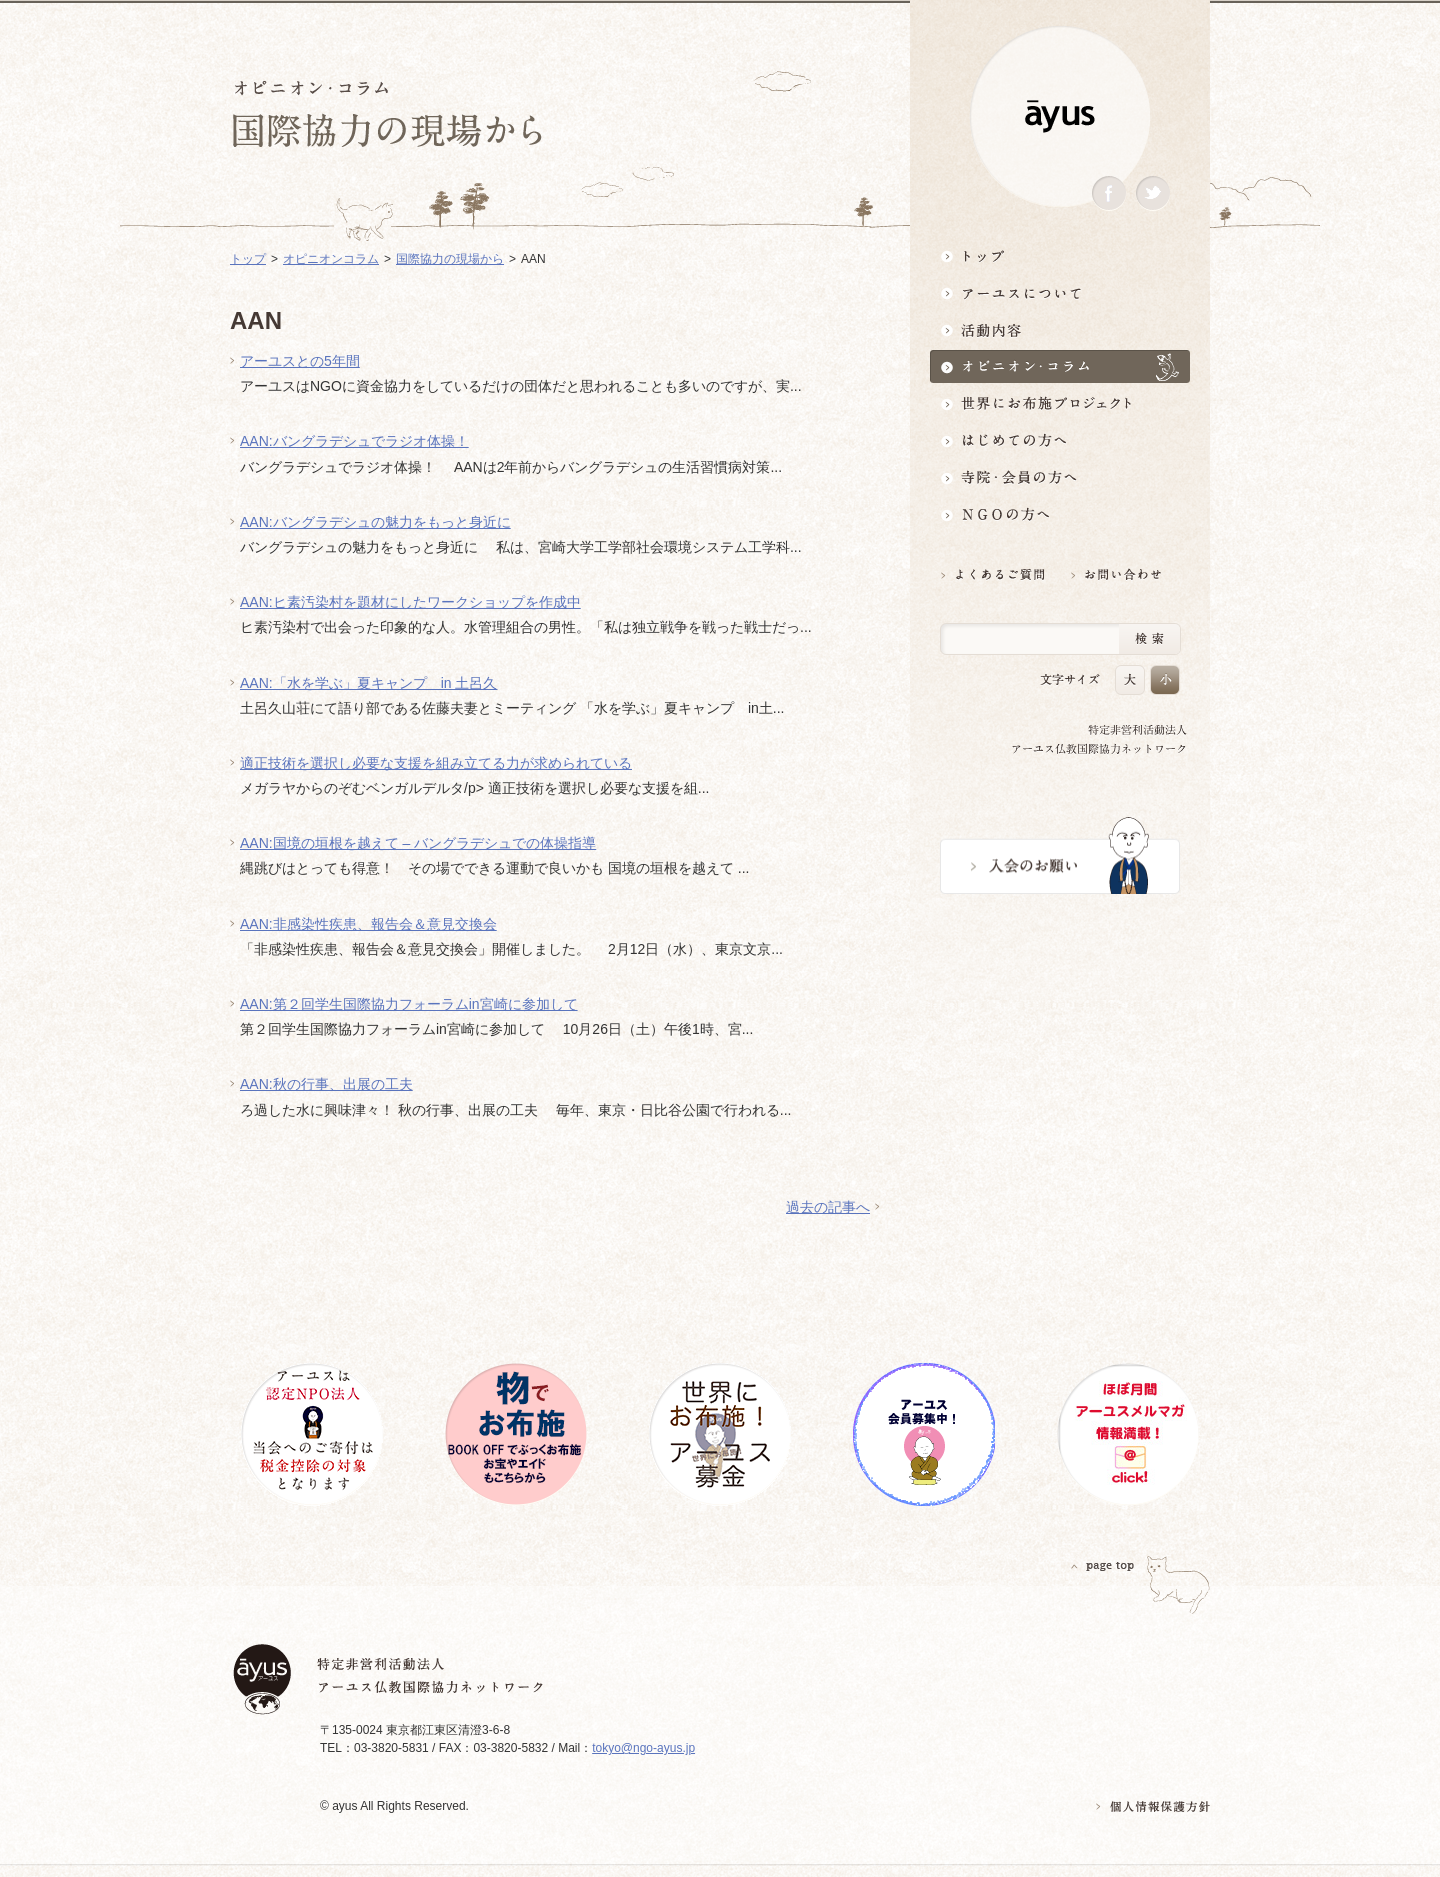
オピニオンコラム (331, 259)
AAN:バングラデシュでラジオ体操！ (354, 441)
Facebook (1109, 193)
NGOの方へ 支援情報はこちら (1060, 514)
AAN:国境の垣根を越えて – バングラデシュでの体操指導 (418, 843)
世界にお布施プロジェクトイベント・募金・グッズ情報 (1060, 403)
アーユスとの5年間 (300, 361)
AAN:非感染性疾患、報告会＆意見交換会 (368, 924)
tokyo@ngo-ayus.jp (643, 1748)
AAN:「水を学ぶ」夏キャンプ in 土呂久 (368, 683)
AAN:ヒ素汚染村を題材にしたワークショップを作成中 (410, 602)
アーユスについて (1060, 292)
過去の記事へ (828, 1207)
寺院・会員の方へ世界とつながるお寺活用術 (1060, 477)
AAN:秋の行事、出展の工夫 (326, 1084)
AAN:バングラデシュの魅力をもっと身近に (375, 522)
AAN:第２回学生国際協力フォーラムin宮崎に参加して (409, 1004)
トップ (1060, 255)
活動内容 (1060, 329)
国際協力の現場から (450, 259)
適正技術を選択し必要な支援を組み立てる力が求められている (436, 763)
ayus (1060, 116)
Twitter (1153, 193)
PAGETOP (1103, 1565)
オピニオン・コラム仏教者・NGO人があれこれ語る (1060, 366)
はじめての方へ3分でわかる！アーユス (1060, 440)
